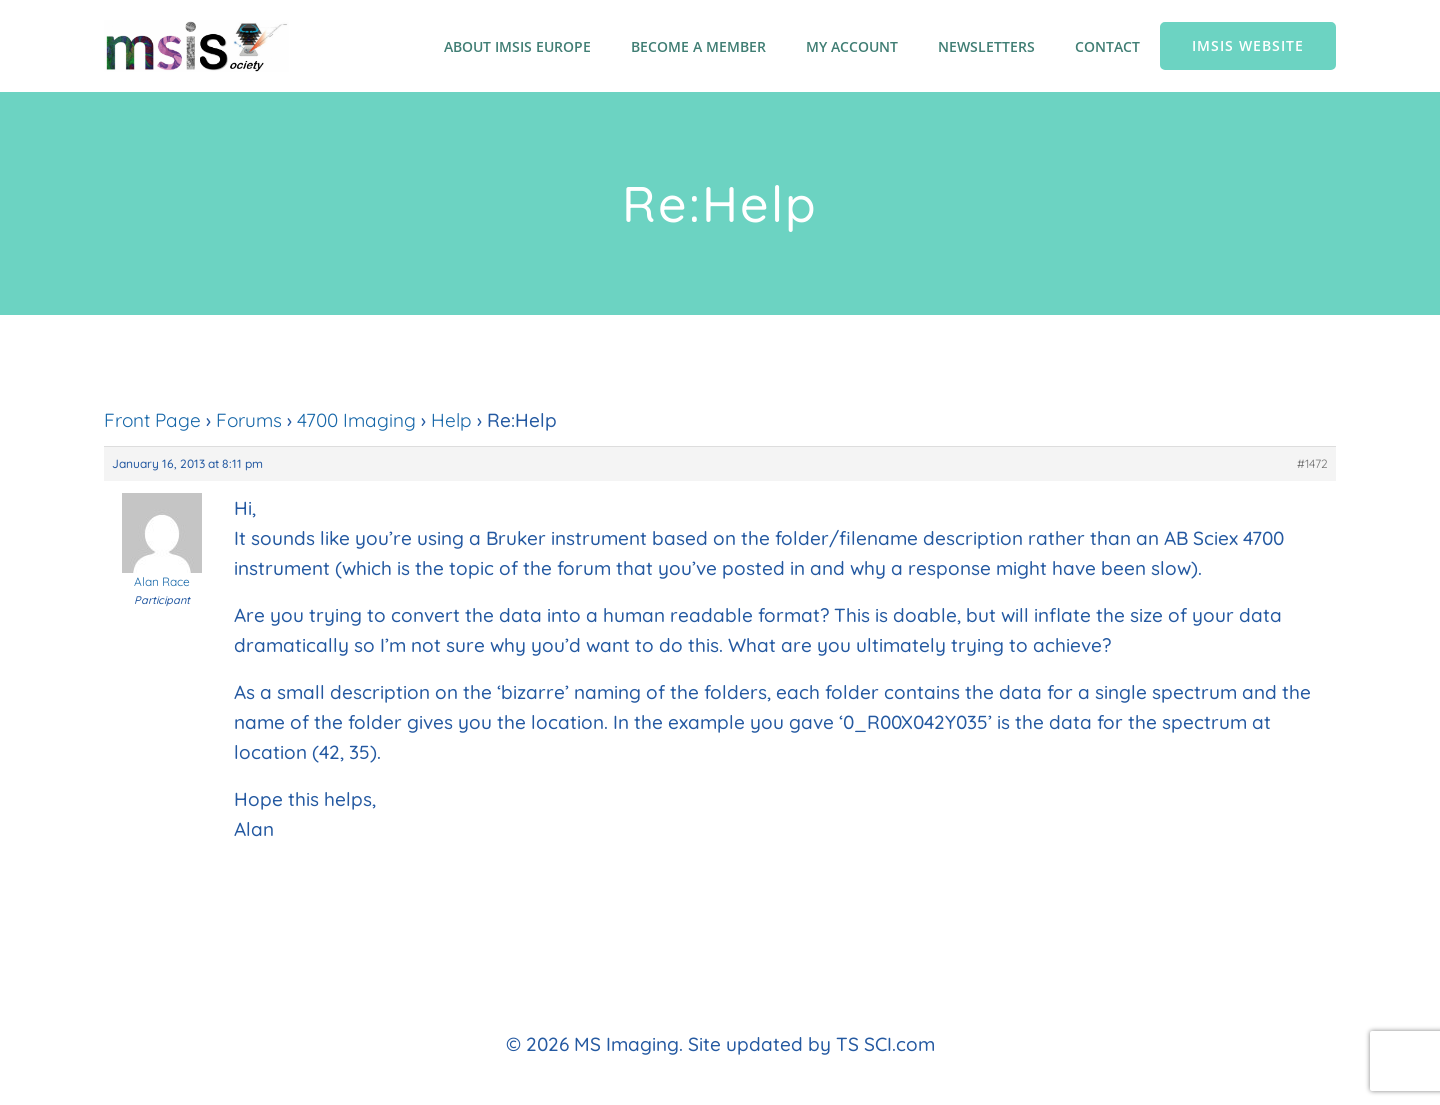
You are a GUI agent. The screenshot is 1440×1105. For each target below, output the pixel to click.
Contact (1107, 46)
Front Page (152, 420)
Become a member (698, 46)
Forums (249, 420)
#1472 (1312, 463)
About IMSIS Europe (517, 46)
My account (852, 46)
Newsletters (986, 46)
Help (451, 420)
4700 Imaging (356, 420)
